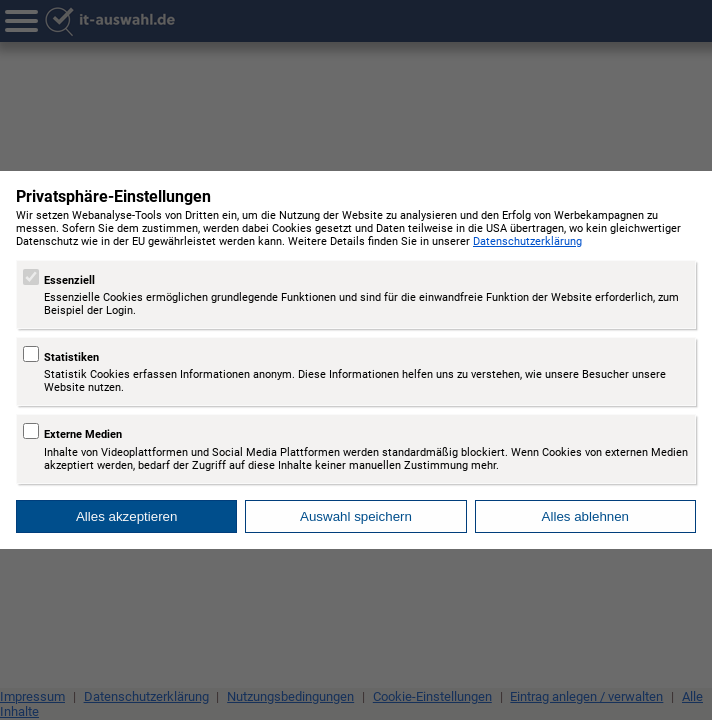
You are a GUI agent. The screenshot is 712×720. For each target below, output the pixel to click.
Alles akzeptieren (127, 516)
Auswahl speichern (356, 516)
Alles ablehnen (585, 516)
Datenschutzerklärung (527, 241)
